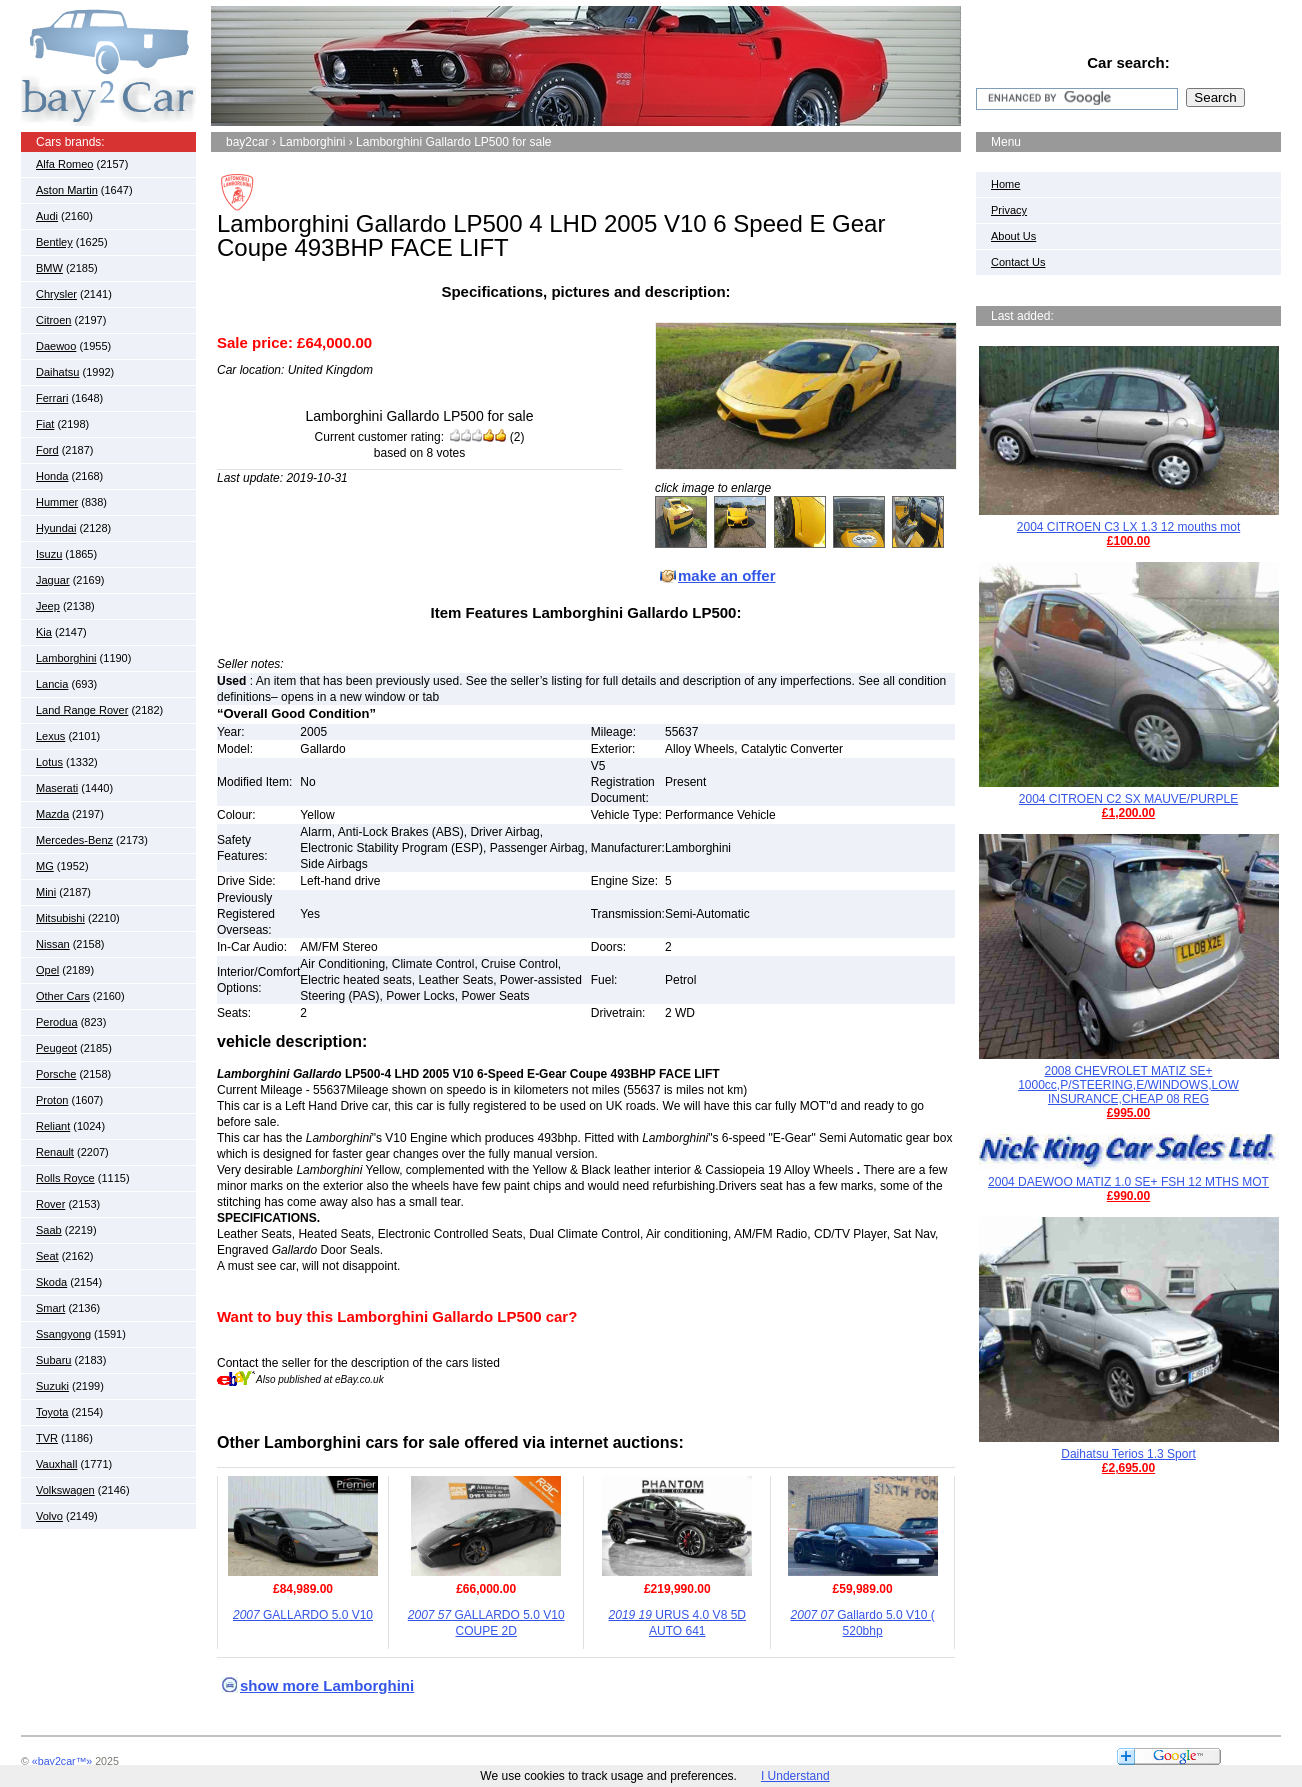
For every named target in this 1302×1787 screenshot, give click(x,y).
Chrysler (56, 294)
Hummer (57, 502)
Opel (47, 970)
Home (1005, 184)
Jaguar (53, 580)
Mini (46, 892)
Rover (50, 1204)
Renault (55, 1152)
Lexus (50, 736)
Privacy (1009, 210)
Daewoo (56, 346)
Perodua (57, 1022)
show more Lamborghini (327, 1685)
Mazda (52, 814)
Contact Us (1018, 262)
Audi (47, 216)
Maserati (57, 788)
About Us (1013, 236)
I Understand (795, 1776)
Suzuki (52, 1386)
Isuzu (49, 554)
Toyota (52, 1412)
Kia (44, 632)
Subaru (53, 1360)
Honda (52, 476)
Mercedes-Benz (74, 840)
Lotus (49, 762)
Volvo (49, 1516)
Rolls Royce (65, 1178)
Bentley (54, 242)
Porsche (56, 1074)
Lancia (52, 684)
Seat (47, 1256)
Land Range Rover (82, 710)
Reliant (53, 1126)
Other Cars (63, 996)
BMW (49, 268)
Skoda (51, 1282)
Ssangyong (63, 1334)
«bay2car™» (62, 1761)
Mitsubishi (60, 918)
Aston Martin (67, 190)
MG (45, 866)
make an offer (727, 575)
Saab (49, 1230)
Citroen (53, 320)
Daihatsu (57, 372)
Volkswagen (65, 1490)
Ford (47, 450)
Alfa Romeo (64, 164)
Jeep (48, 606)
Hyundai (56, 528)
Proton (52, 1100)
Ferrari (52, 398)
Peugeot (56, 1048)
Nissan (53, 944)
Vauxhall (56, 1464)
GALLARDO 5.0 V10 (303, 1615)
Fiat (45, 424)
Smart (50, 1308)
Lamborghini (66, 658)
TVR (47, 1438)
